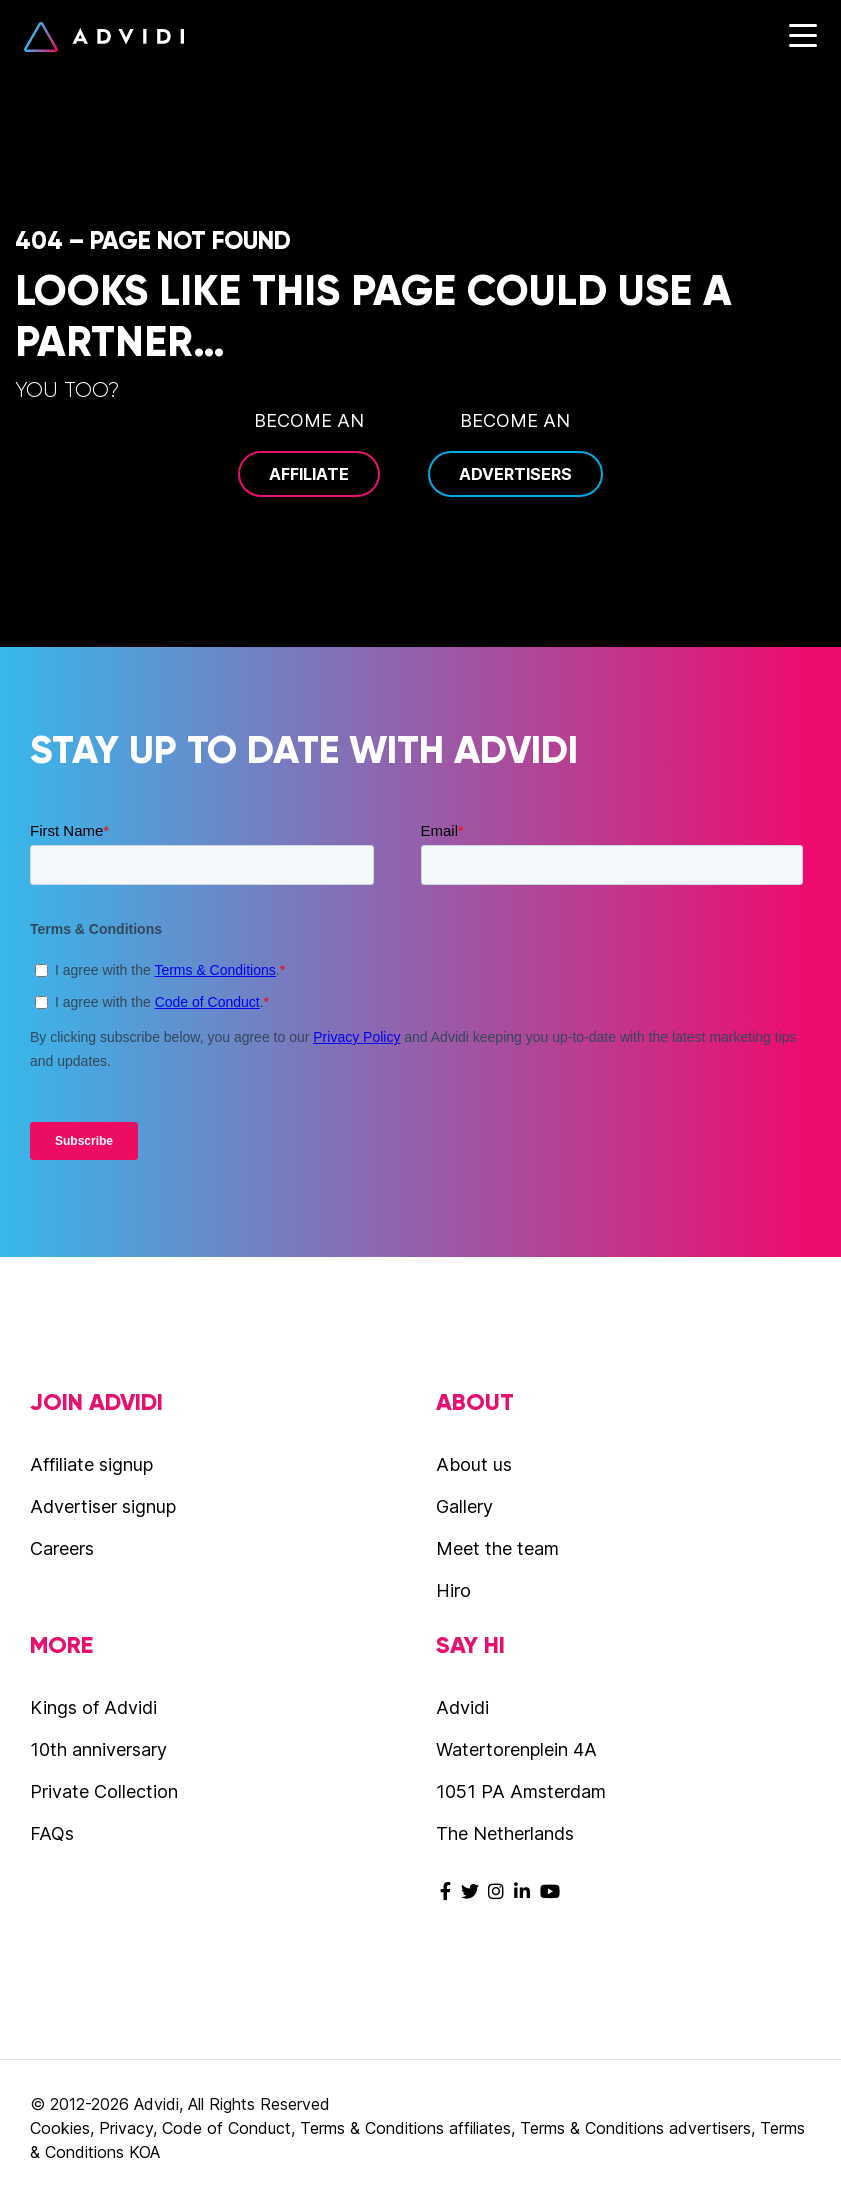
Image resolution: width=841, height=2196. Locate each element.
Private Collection (104, 1791)
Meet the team (497, 1548)
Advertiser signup (103, 1506)
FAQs (52, 1833)
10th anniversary (98, 1749)
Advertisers (515, 474)
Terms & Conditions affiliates (405, 2128)
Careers (62, 1548)
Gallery (464, 1506)
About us (474, 1464)
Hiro (453, 1590)
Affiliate (309, 474)
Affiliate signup (91, 1464)
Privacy (126, 2128)
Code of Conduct (226, 2128)
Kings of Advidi (93, 1707)
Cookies (60, 2128)
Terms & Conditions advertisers (635, 2128)
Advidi (104, 37)
